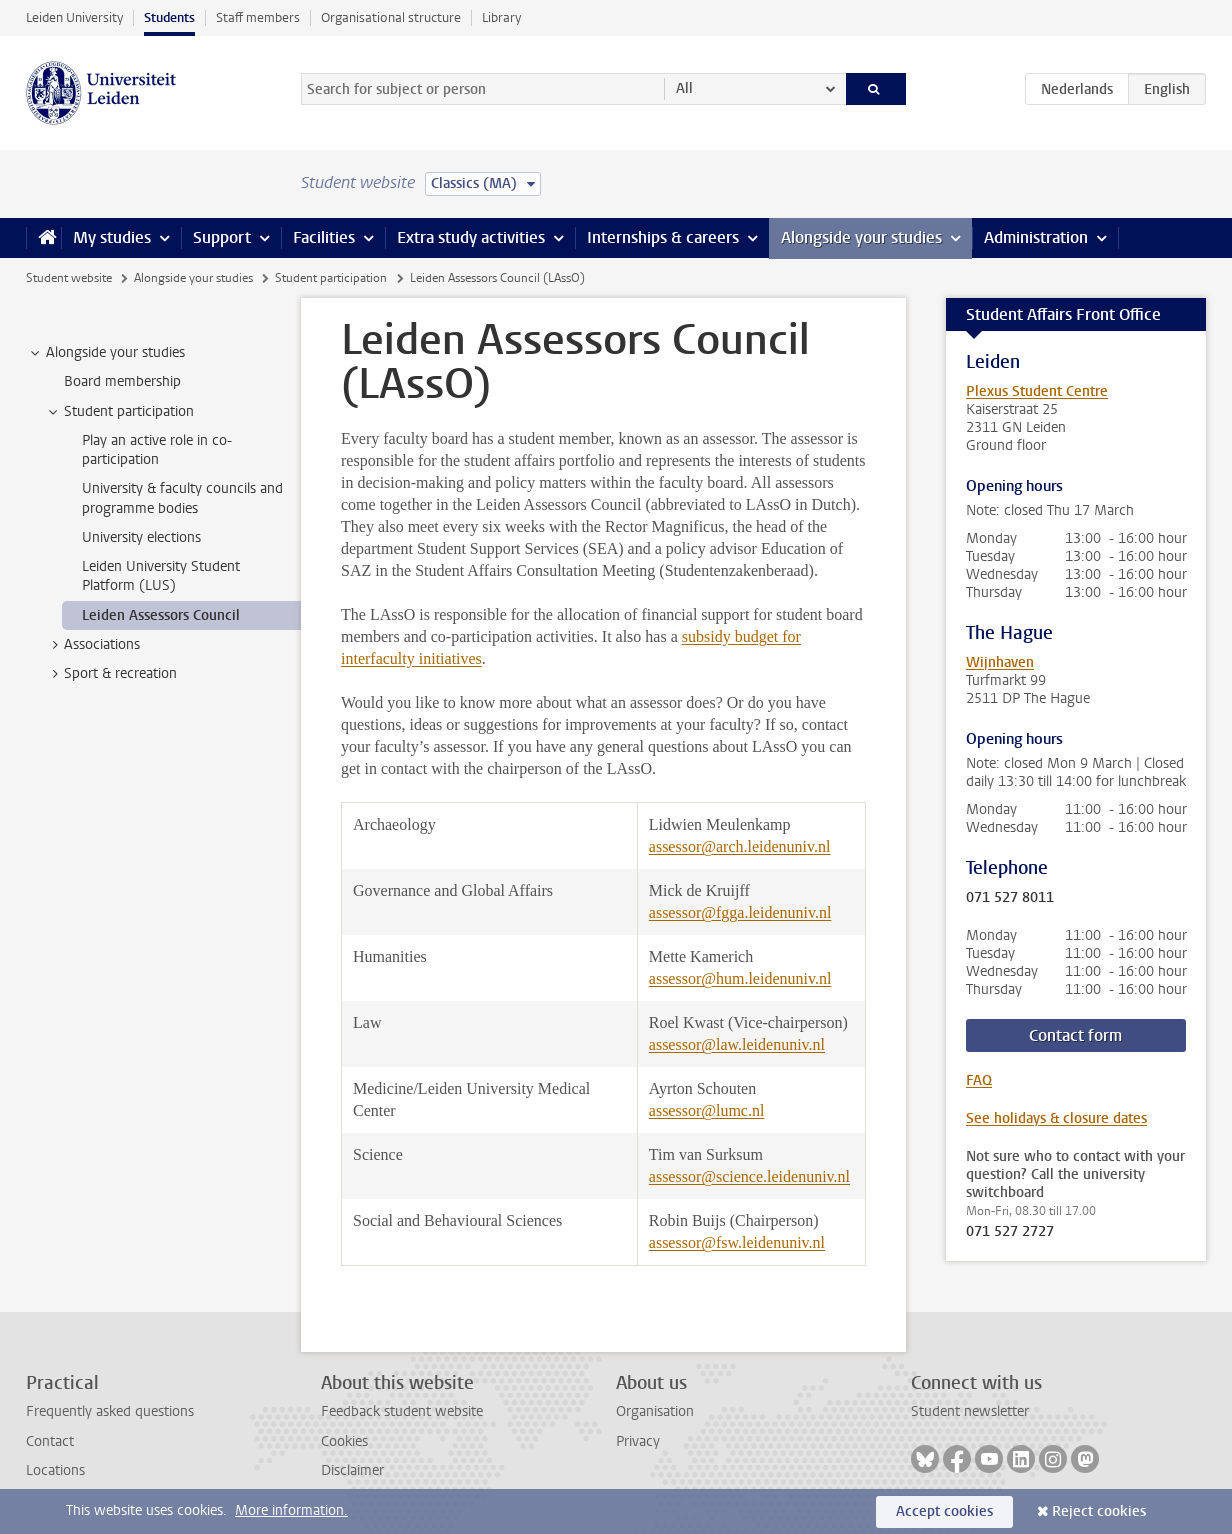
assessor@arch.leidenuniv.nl (740, 846)
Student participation (331, 278)
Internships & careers (663, 237)
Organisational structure (391, 17)
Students (169, 17)
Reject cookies (1099, 1511)
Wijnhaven (1000, 662)
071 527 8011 (1010, 898)
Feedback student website (402, 1411)
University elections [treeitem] (141, 537)
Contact (50, 1441)
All (684, 88)
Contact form (1075, 1035)
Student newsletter (970, 1411)
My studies (112, 237)
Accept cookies (944, 1511)
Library (501, 17)
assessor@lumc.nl (707, 1110)
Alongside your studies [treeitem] (106, 353)
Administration (1036, 237)
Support (222, 237)
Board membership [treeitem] (122, 381)
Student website (69, 278)
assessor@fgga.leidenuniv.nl (740, 912)
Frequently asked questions (110, 1411)
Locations (55, 1470)
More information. (291, 1510)
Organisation (655, 1411)
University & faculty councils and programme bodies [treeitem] (182, 498)
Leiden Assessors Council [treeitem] (161, 615)
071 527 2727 (1010, 1232)
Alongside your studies (861, 237)
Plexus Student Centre (1037, 391)
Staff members (258, 17)
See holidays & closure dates (1056, 1118)
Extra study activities (471, 237)
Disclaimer (352, 1470)
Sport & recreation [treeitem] (111, 674)
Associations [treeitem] (92, 645)
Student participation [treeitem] (119, 412)
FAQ (979, 1080)
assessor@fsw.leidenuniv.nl (737, 1242)
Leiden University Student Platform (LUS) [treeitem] (161, 576)
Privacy (638, 1441)
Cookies (344, 1441)
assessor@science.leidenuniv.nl (749, 1176)
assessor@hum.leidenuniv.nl (740, 978)
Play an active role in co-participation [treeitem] (157, 450)
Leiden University (74, 17)
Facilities (324, 237)
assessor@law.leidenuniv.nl (737, 1044)
